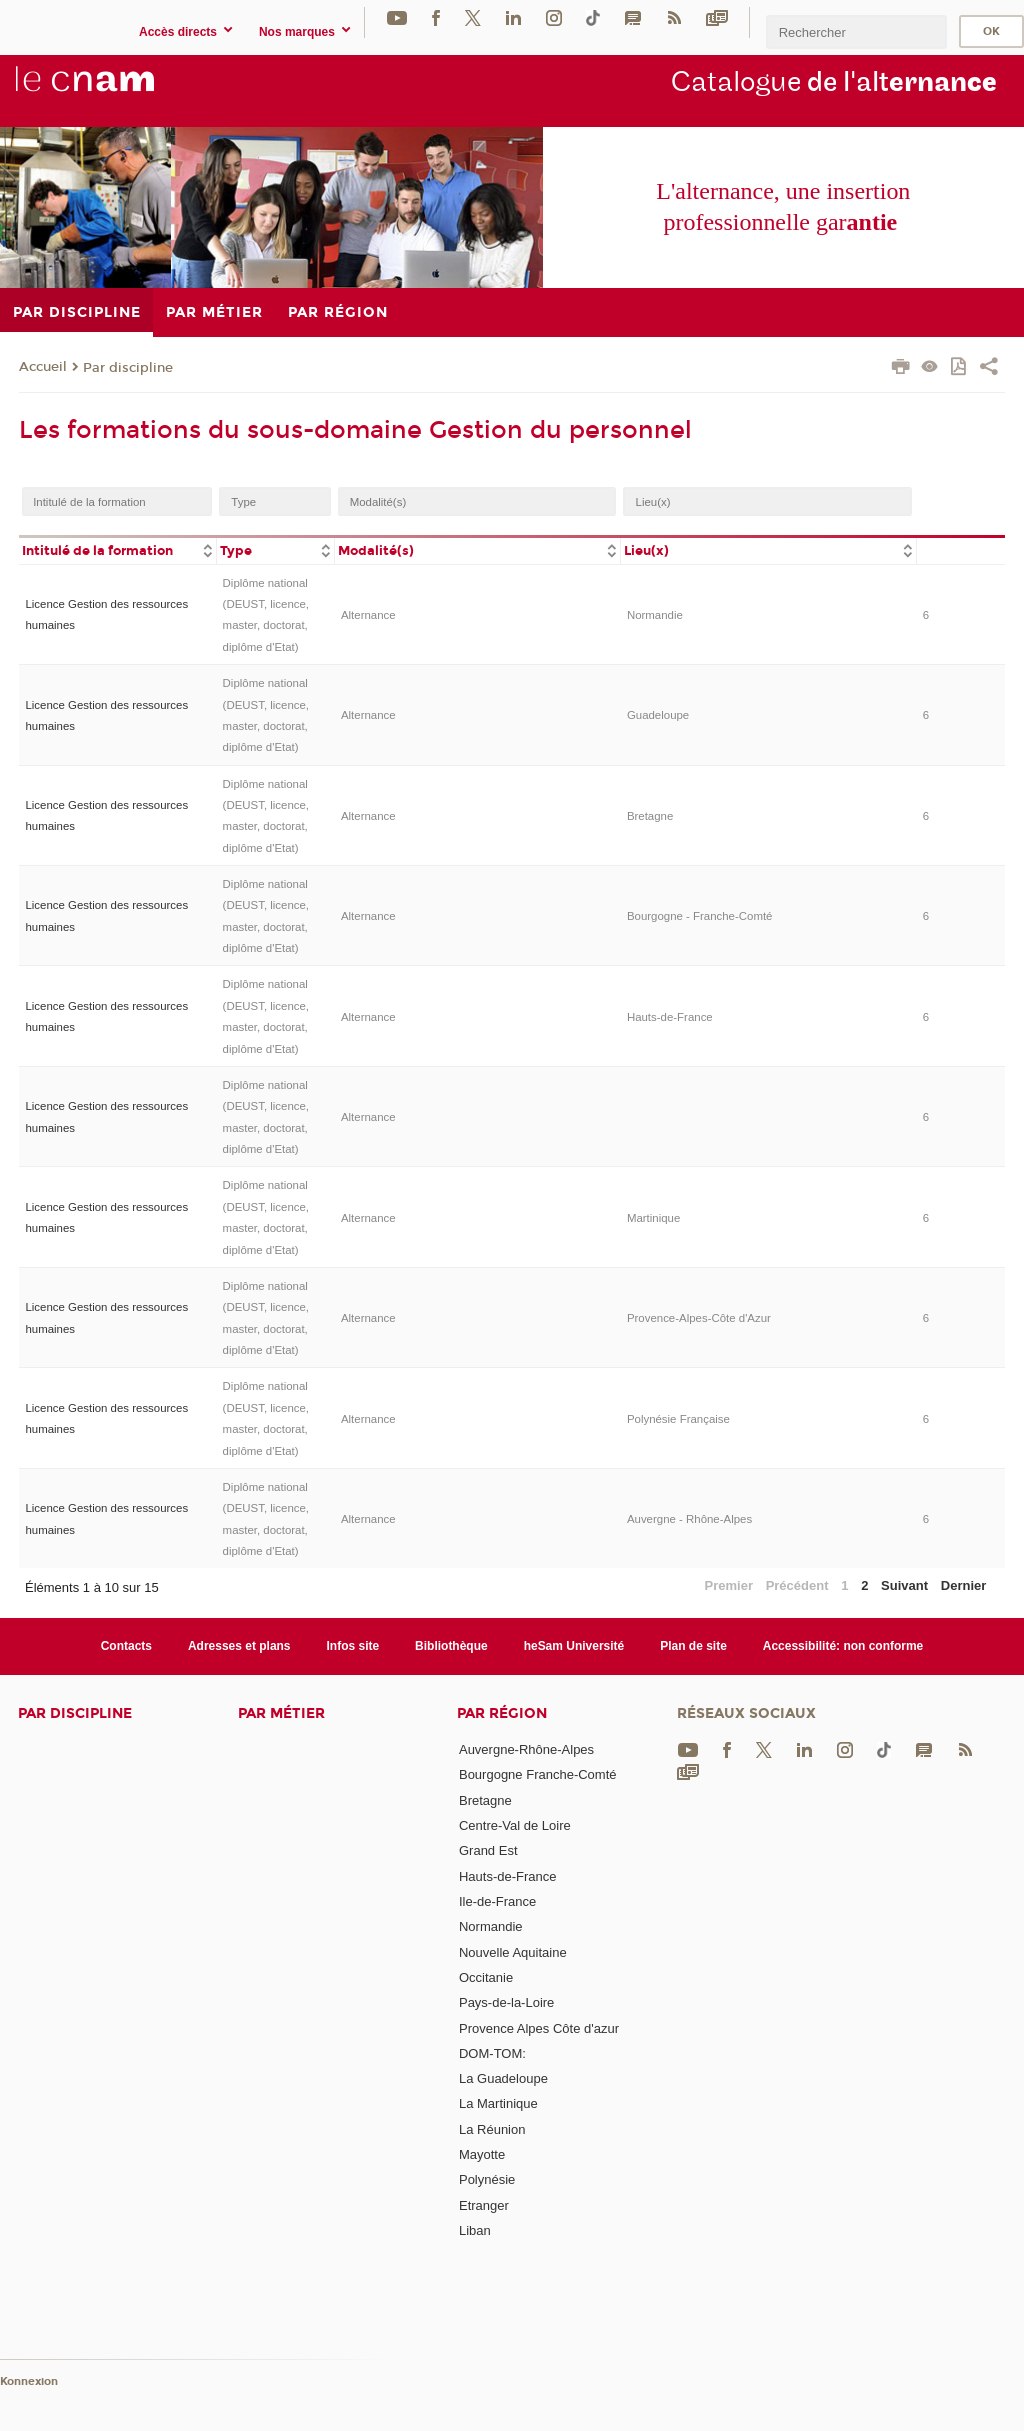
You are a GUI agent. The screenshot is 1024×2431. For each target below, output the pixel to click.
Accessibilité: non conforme (843, 1646)
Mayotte (482, 2154)
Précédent (797, 1585)
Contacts (126, 1646)
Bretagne (650, 816)
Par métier (281, 1713)
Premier (729, 1585)
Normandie (655, 615)
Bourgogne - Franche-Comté (700, 916)
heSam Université (574, 1646)
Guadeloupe (658, 715)
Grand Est (488, 1850)
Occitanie (486, 1977)
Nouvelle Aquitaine (513, 1952)
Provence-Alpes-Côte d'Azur (699, 1318)
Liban (475, 2230)
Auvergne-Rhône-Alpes (526, 1749)
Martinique (653, 1218)
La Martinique (498, 2103)
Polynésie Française (678, 1419)
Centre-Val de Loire (515, 1825)
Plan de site (693, 1646)
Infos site (353, 1646)
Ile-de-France (497, 1901)
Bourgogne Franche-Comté (538, 1774)
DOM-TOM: (492, 2053)
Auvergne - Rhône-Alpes (689, 1519)
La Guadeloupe (503, 2078)
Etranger (484, 2205)
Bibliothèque (451, 1646)
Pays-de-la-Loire (506, 2002)
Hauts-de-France (670, 1017)
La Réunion (492, 2129)
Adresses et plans (239, 1646)
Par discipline (128, 368)
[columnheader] (117, 549)
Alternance (368, 615)
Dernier (964, 1585)
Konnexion (29, 2381)
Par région (502, 1713)
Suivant (904, 1585)
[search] (856, 31)
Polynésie (487, 2179)
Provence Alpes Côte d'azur (539, 2028)
